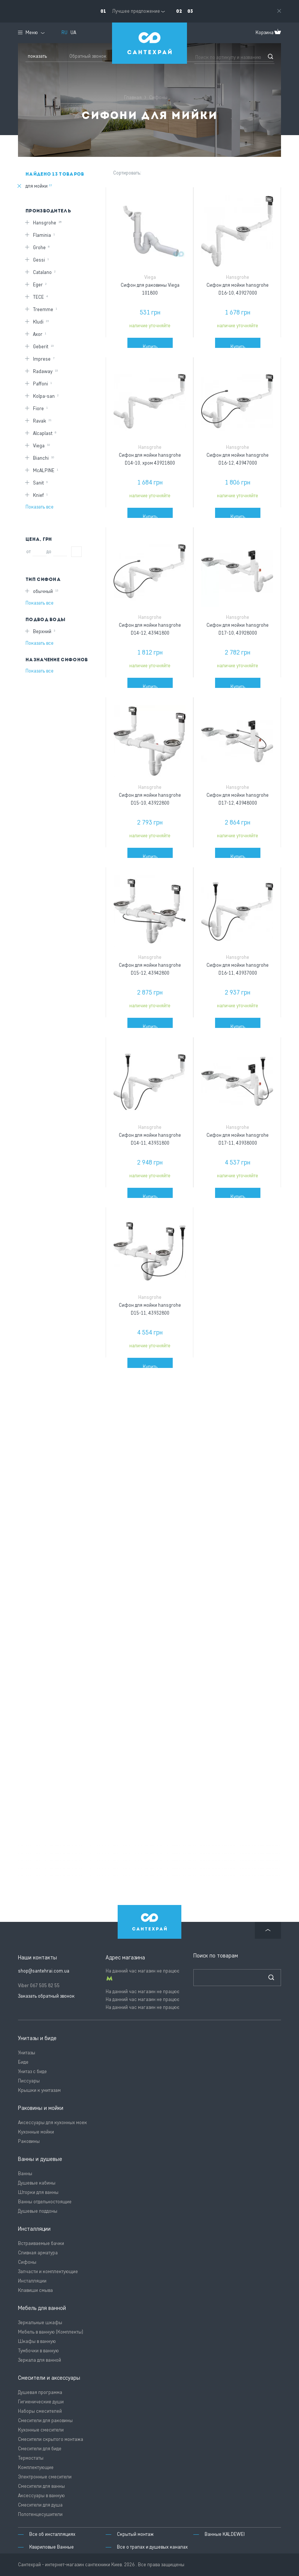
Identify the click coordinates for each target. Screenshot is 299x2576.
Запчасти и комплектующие (48, 2271)
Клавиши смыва (35, 2290)
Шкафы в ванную (37, 2341)
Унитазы (26, 2052)
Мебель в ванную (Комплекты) (50, 2332)
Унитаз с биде (32, 2071)
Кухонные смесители (41, 2430)
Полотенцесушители (40, 2514)
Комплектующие (36, 2467)
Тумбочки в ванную (38, 2350)
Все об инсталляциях (52, 2534)
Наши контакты (37, 1957)
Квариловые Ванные (51, 2547)
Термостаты (30, 2458)
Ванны (25, 2173)
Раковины (29, 2141)
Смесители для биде (39, 2448)
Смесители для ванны (41, 2486)
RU (64, 32)
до (48, 551)
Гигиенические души (41, 2401)
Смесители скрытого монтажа (50, 2439)
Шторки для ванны (38, 2192)
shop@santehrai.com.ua (43, 1971)
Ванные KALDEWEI (225, 2534)
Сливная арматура (38, 2253)
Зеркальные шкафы (40, 2322)
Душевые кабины (36, 2183)
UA (73, 32)
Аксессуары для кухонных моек (52, 2122)
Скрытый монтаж (135, 2534)
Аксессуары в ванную (41, 2495)
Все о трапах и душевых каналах (152, 2547)
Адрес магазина (125, 1957)
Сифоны (27, 2262)
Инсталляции (32, 2281)
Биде (23, 2062)
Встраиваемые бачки (41, 2243)
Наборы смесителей (40, 2411)
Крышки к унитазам (39, 2090)
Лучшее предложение (136, 11)
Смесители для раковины (45, 2420)
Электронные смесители (45, 2477)
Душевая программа (40, 2392)
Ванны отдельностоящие (45, 2201)
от (28, 551)
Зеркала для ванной (39, 2360)
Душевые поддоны (37, 2211)
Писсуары (29, 2081)
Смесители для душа (40, 2505)
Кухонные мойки (36, 2132)
